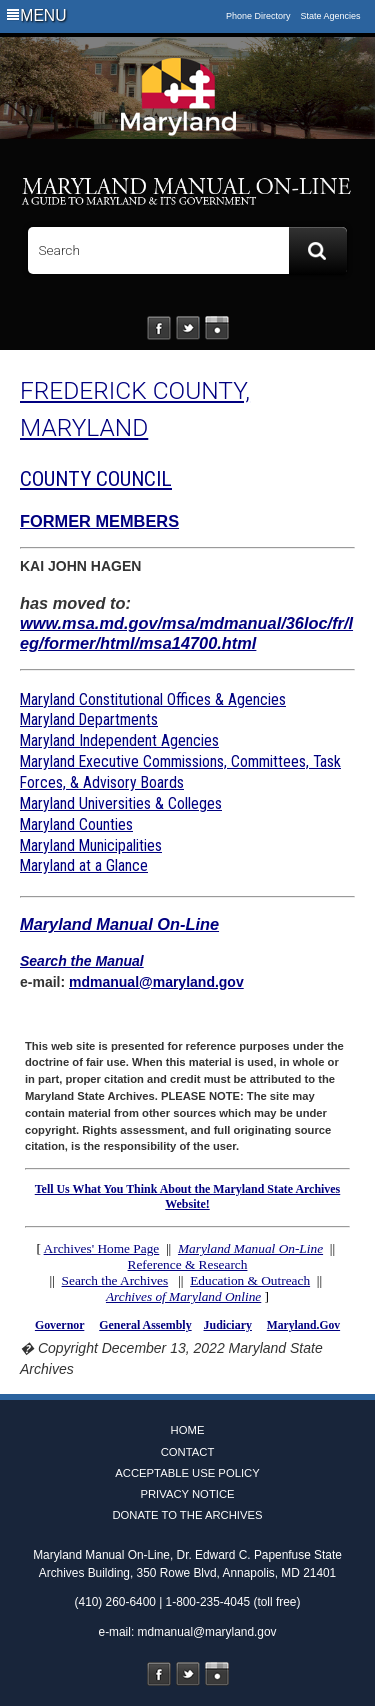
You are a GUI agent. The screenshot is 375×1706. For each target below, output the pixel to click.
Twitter (188, 328)
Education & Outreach (250, 1280)
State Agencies (331, 16)
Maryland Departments (89, 719)
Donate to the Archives (187, 1515)
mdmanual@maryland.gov (156, 982)
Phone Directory (258, 16)
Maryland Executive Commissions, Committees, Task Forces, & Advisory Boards (180, 772)
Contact (188, 1452)
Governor (59, 1325)
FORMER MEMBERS (99, 521)
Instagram (217, 328)
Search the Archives (115, 1280)
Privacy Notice (187, 1494)
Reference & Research (188, 1264)
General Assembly (145, 1325)
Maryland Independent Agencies (119, 740)
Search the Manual (82, 961)
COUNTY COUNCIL (96, 479)
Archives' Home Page (102, 1248)
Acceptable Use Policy (187, 1473)
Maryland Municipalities (91, 845)
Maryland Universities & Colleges (121, 803)
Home (188, 1430)
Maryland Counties (76, 824)
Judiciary (228, 1325)
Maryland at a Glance (84, 865)
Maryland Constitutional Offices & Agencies (153, 699)
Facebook (159, 328)
